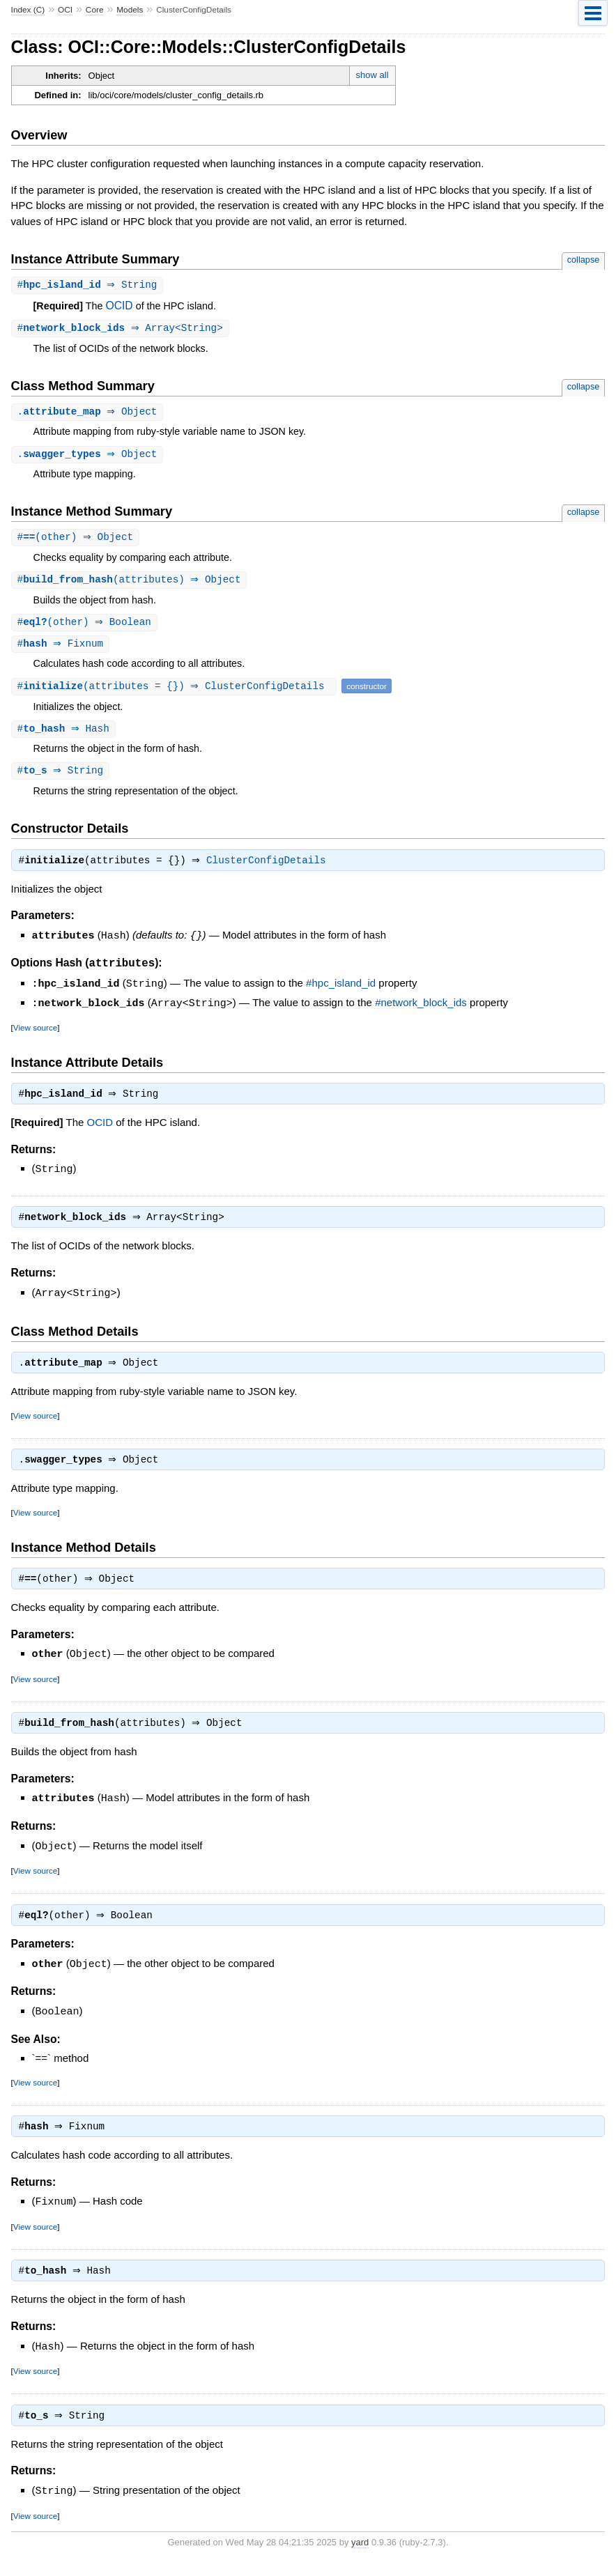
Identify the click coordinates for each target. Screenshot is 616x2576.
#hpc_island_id (341, 991)
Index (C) (28, 10)
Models (129, 10)
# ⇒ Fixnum (62, 649)
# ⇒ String (89, 285)
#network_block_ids (421, 1010)
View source (35, 1033)
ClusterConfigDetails (270, 868)
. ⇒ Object (89, 413)
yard (360, 2555)
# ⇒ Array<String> (121, 329)
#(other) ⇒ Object (77, 540)
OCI (65, 10)
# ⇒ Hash (65, 734)
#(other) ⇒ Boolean (86, 626)
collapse (583, 259)
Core (95, 10)
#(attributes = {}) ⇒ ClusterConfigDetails (175, 691)
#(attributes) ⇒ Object (131, 583)
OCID (118, 306)
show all (372, 75)
